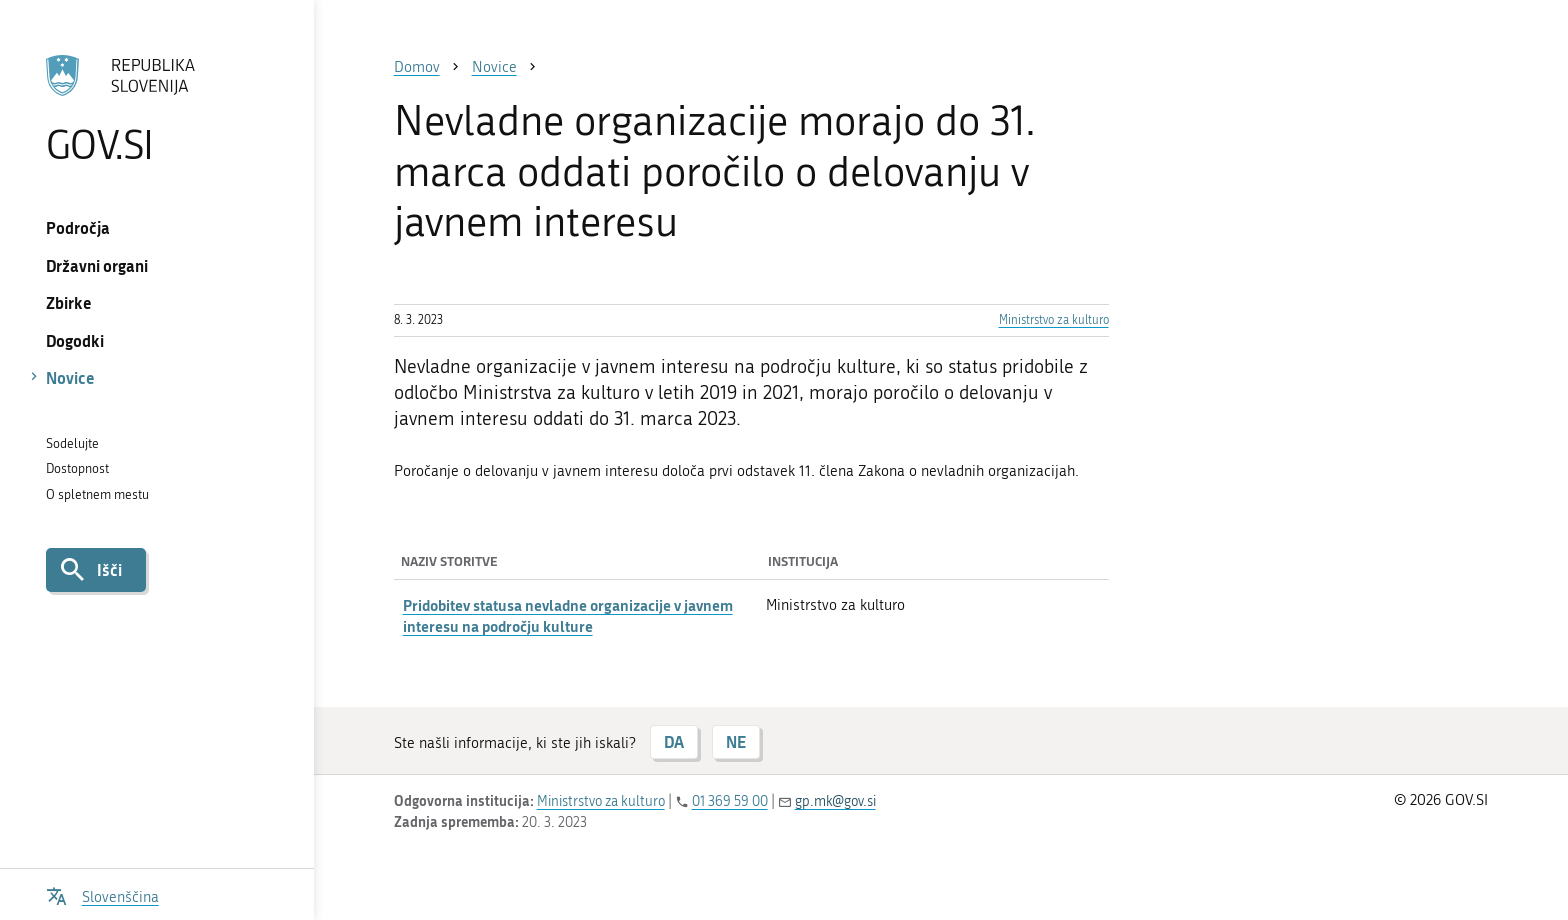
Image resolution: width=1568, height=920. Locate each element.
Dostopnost (77, 468)
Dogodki (75, 340)
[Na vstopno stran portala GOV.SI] (156, 109)
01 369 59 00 (730, 801)
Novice (70, 377)
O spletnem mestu (97, 494)
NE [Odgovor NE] (736, 741)
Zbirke (69, 302)
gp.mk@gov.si (835, 801)
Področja (78, 227)
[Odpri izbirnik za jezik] (102, 894)
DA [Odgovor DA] (674, 741)
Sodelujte (72, 443)
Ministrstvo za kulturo (1054, 320)
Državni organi (97, 265)
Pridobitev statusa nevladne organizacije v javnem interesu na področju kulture (568, 615)
